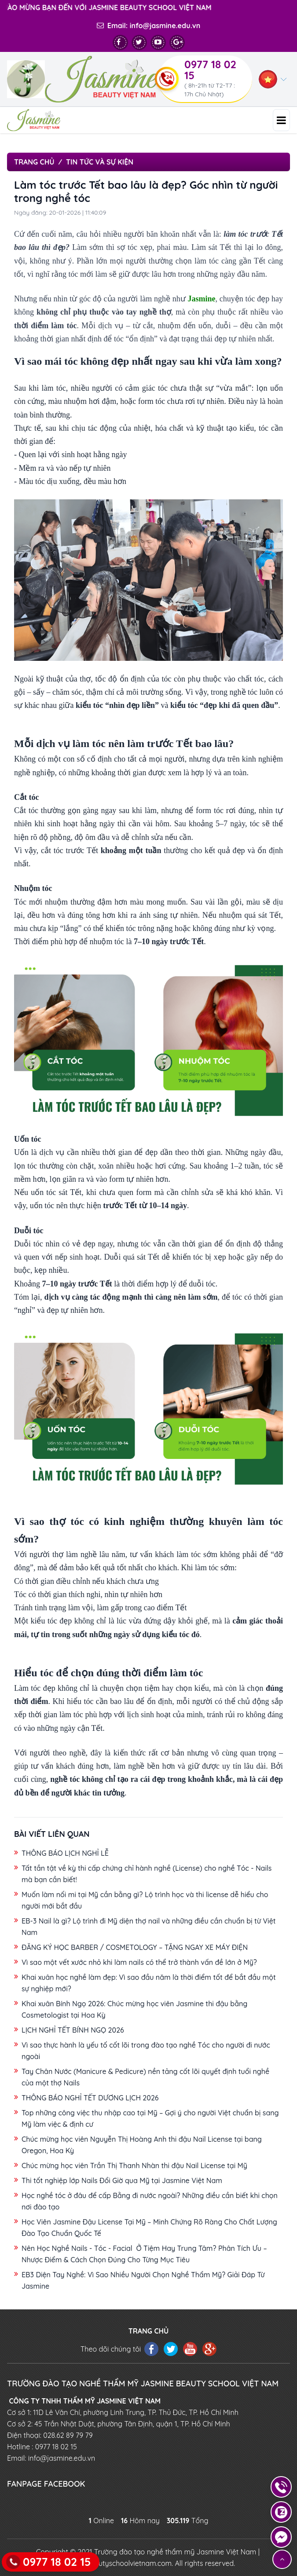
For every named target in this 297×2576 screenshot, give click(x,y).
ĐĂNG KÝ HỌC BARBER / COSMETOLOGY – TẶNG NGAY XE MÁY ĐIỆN (135, 1947)
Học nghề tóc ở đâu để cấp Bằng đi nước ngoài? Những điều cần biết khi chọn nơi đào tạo (150, 2201)
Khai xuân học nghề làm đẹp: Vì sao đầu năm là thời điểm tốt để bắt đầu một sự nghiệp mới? (149, 1983)
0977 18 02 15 (210, 70)
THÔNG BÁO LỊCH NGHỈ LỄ (65, 1853)
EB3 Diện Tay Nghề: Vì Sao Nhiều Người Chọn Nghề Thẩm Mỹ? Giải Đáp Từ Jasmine (143, 2280)
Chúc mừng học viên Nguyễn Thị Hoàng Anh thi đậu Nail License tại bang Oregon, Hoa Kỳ (142, 2145)
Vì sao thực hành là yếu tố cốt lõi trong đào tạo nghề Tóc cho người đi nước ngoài (146, 2051)
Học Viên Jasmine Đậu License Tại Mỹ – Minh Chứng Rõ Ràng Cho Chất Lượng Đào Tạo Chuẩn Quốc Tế (149, 2227)
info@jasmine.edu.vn (165, 25)
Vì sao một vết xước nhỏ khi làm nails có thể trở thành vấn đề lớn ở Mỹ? (139, 1962)
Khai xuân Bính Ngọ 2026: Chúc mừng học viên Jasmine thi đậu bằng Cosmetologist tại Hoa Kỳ (134, 2009)
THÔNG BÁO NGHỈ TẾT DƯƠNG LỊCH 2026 (90, 2097)
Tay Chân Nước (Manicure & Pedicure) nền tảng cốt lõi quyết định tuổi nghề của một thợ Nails (145, 2077)
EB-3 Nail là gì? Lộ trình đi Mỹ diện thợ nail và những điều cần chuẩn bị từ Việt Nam (149, 1926)
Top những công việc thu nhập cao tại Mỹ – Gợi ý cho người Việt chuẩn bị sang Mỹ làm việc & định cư (150, 2118)
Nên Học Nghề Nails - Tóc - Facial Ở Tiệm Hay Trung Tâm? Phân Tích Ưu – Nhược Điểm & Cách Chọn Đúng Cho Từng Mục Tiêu (144, 2254)
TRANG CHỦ (148, 2331)
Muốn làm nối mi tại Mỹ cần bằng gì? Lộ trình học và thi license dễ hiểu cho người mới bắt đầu (145, 1900)
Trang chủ (34, 162)
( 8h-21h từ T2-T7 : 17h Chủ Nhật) (210, 89)
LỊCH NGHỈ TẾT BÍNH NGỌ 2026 (73, 2030)
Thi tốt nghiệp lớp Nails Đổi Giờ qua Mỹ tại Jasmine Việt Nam (122, 2180)
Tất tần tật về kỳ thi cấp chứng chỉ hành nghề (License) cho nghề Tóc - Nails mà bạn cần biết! (146, 1874)
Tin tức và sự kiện (99, 162)
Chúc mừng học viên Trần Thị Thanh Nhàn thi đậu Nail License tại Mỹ (134, 2165)
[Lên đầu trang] (282, 2559)
